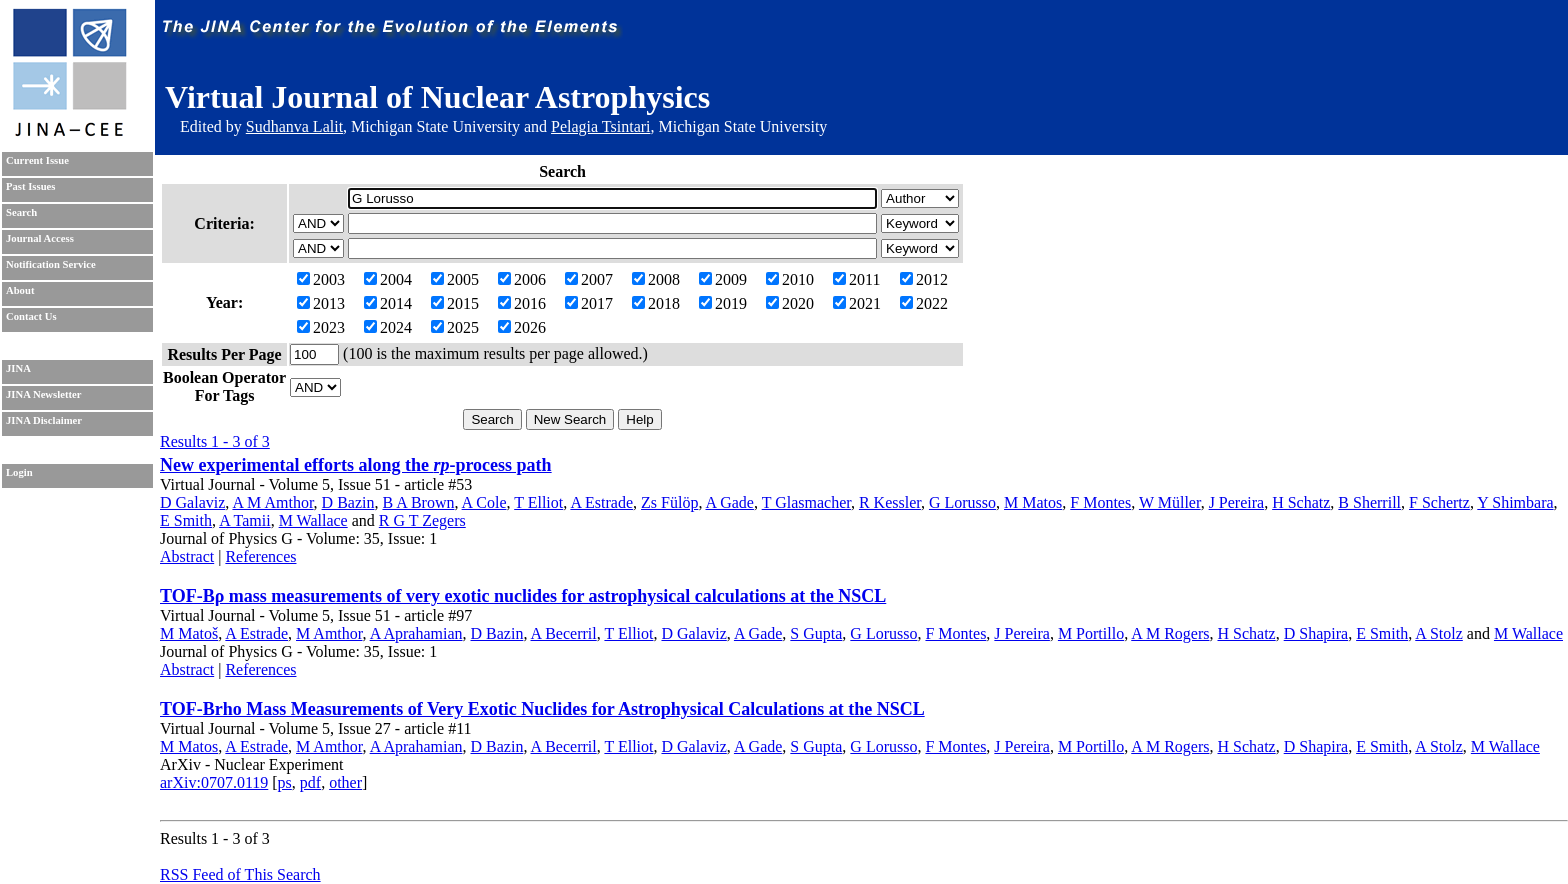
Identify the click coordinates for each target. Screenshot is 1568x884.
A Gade (730, 502)
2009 (723, 279)
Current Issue (37, 160)
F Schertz (1439, 502)
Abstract (187, 556)
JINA (18, 368)
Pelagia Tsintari (600, 126)
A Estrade (601, 502)
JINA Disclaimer (44, 420)
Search (21, 212)
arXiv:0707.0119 (214, 782)
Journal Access (40, 238)
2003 (321, 279)
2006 (522, 279)
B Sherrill (1369, 502)
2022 (924, 303)
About (20, 290)
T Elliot (538, 502)
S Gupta (816, 633)
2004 (388, 279)
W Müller (1170, 502)
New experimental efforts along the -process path (356, 465)
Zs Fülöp (669, 502)
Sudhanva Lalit (294, 126)
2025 (455, 327)
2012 (924, 279)
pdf (310, 782)
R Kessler (890, 502)
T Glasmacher (806, 502)
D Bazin (348, 502)
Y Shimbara (1515, 502)
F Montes (1100, 502)
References (260, 556)
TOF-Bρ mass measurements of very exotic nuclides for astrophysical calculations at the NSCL (523, 596)
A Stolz (1439, 633)
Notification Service (51, 264)
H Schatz (1301, 502)
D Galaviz (192, 502)
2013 (321, 303)
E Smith (186, 520)
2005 (455, 279)
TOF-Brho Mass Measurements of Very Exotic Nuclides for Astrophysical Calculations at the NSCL (542, 709)
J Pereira (1237, 502)
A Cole (484, 502)
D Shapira (1316, 633)
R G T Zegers (422, 520)
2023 (321, 327)
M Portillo (1091, 633)
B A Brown (418, 502)
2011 (856, 279)
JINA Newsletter (43, 394)
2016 (522, 303)
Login (19, 472)
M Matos (1033, 502)
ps (285, 782)
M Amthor (329, 633)
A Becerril (564, 633)
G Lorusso (962, 502)
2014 (388, 303)
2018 (656, 303)
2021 (857, 303)
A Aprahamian (416, 633)
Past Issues (30, 186)
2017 (589, 303)
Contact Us (31, 316)
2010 (790, 279)
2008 (656, 279)
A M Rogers (1170, 633)
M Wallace (313, 520)
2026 (522, 327)
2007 (589, 279)
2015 (455, 303)
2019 (723, 303)
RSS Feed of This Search (240, 874)
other (345, 782)
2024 (388, 327)
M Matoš (189, 633)
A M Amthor (272, 502)
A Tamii (244, 520)
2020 (790, 303)
